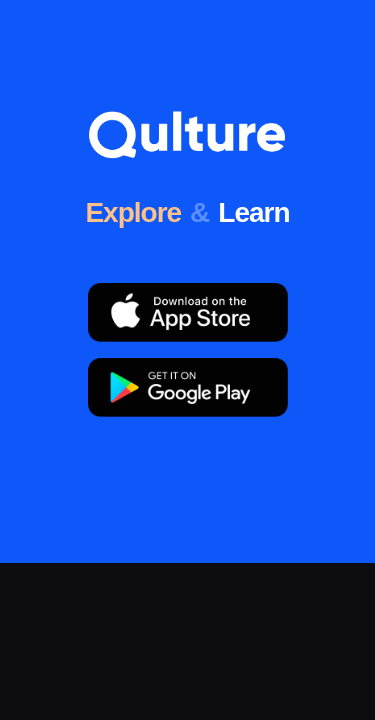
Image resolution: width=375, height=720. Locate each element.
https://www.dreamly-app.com (172, 501)
